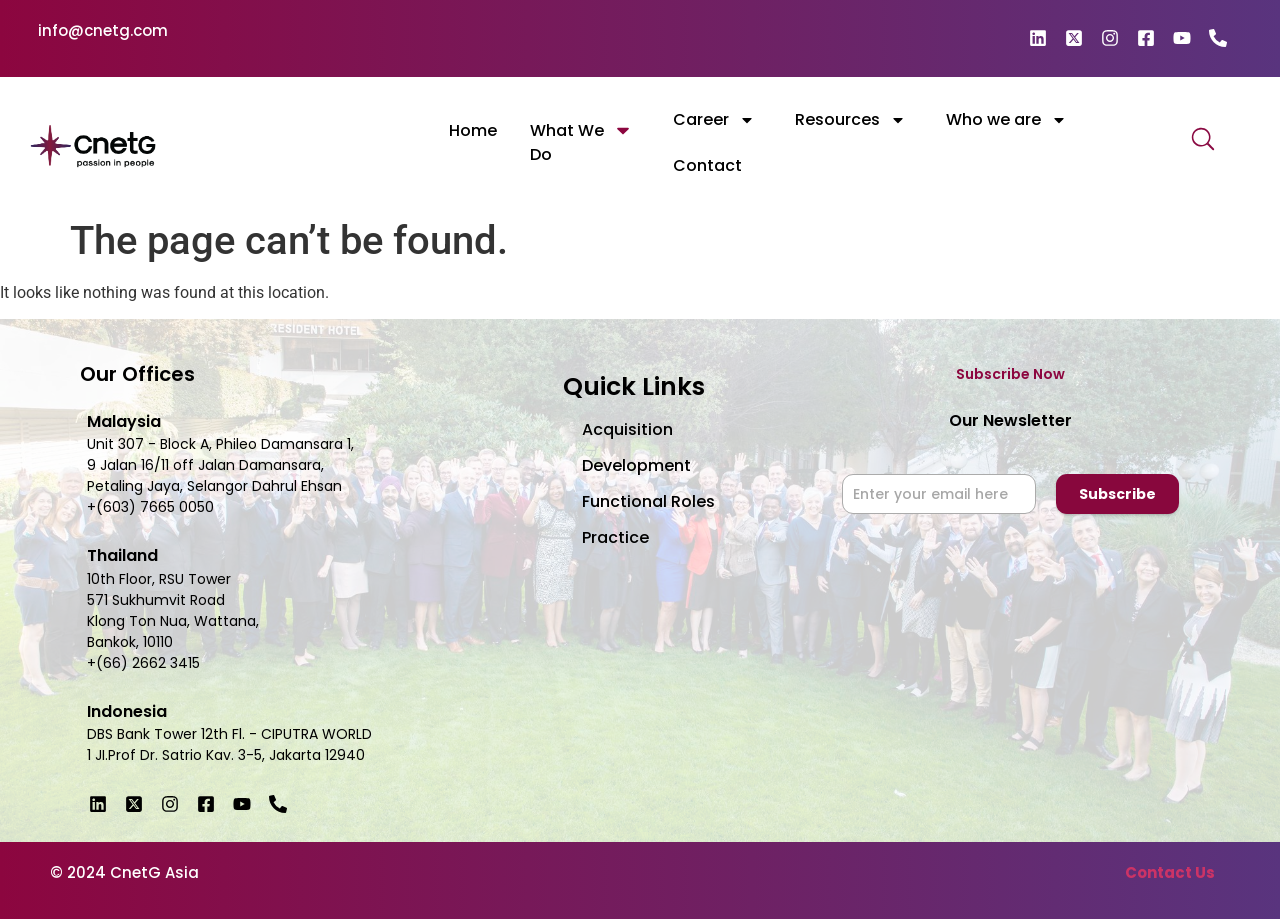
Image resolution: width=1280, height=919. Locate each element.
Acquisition (627, 429)
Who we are (1006, 120)
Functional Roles (648, 501)
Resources (850, 120)
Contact (707, 165)
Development (636, 465)
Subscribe (1117, 494)
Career (714, 120)
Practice (615, 537)
